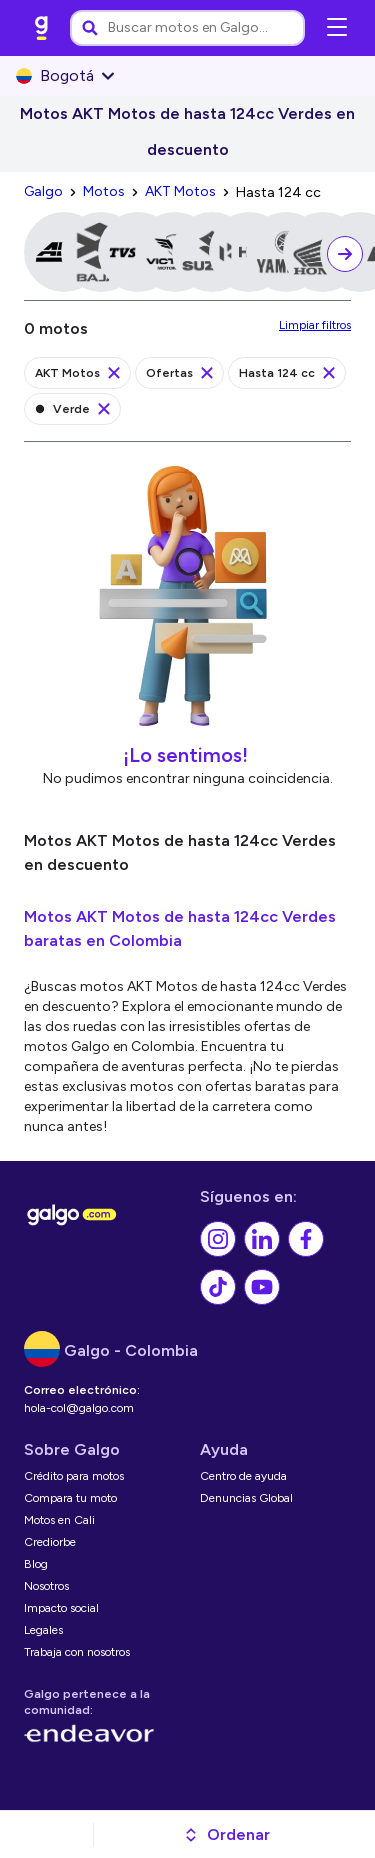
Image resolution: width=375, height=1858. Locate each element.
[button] (226, 1835)
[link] (42, 28)
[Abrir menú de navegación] (337, 28)
